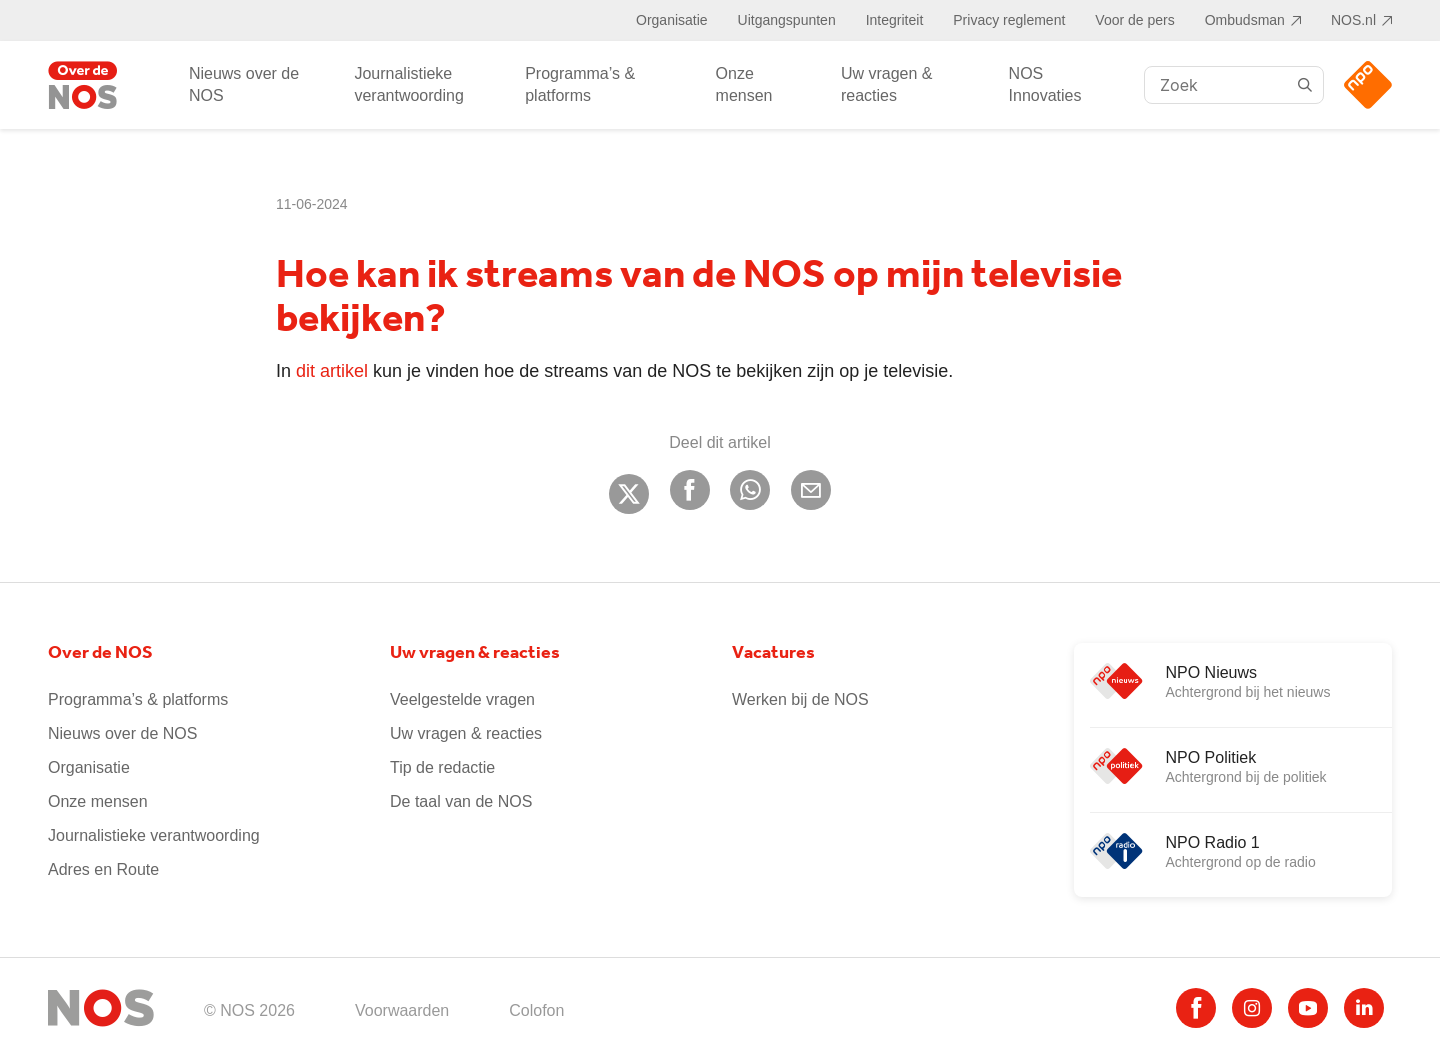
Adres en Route (103, 869)
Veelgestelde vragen (462, 699)
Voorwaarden (402, 1010)
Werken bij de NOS (800, 699)
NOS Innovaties (1045, 84)
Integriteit (895, 20)
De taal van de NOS (461, 801)
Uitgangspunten (787, 20)
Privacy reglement (1009, 20)
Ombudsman (1245, 20)
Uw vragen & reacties (887, 84)
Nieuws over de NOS (244, 84)
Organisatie (672, 20)
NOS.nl (1353, 20)
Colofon (536, 1010)
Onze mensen (744, 84)
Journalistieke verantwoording (408, 84)
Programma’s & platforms (580, 84)
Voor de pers (1134, 20)
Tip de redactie (442, 767)
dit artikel (332, 371)
